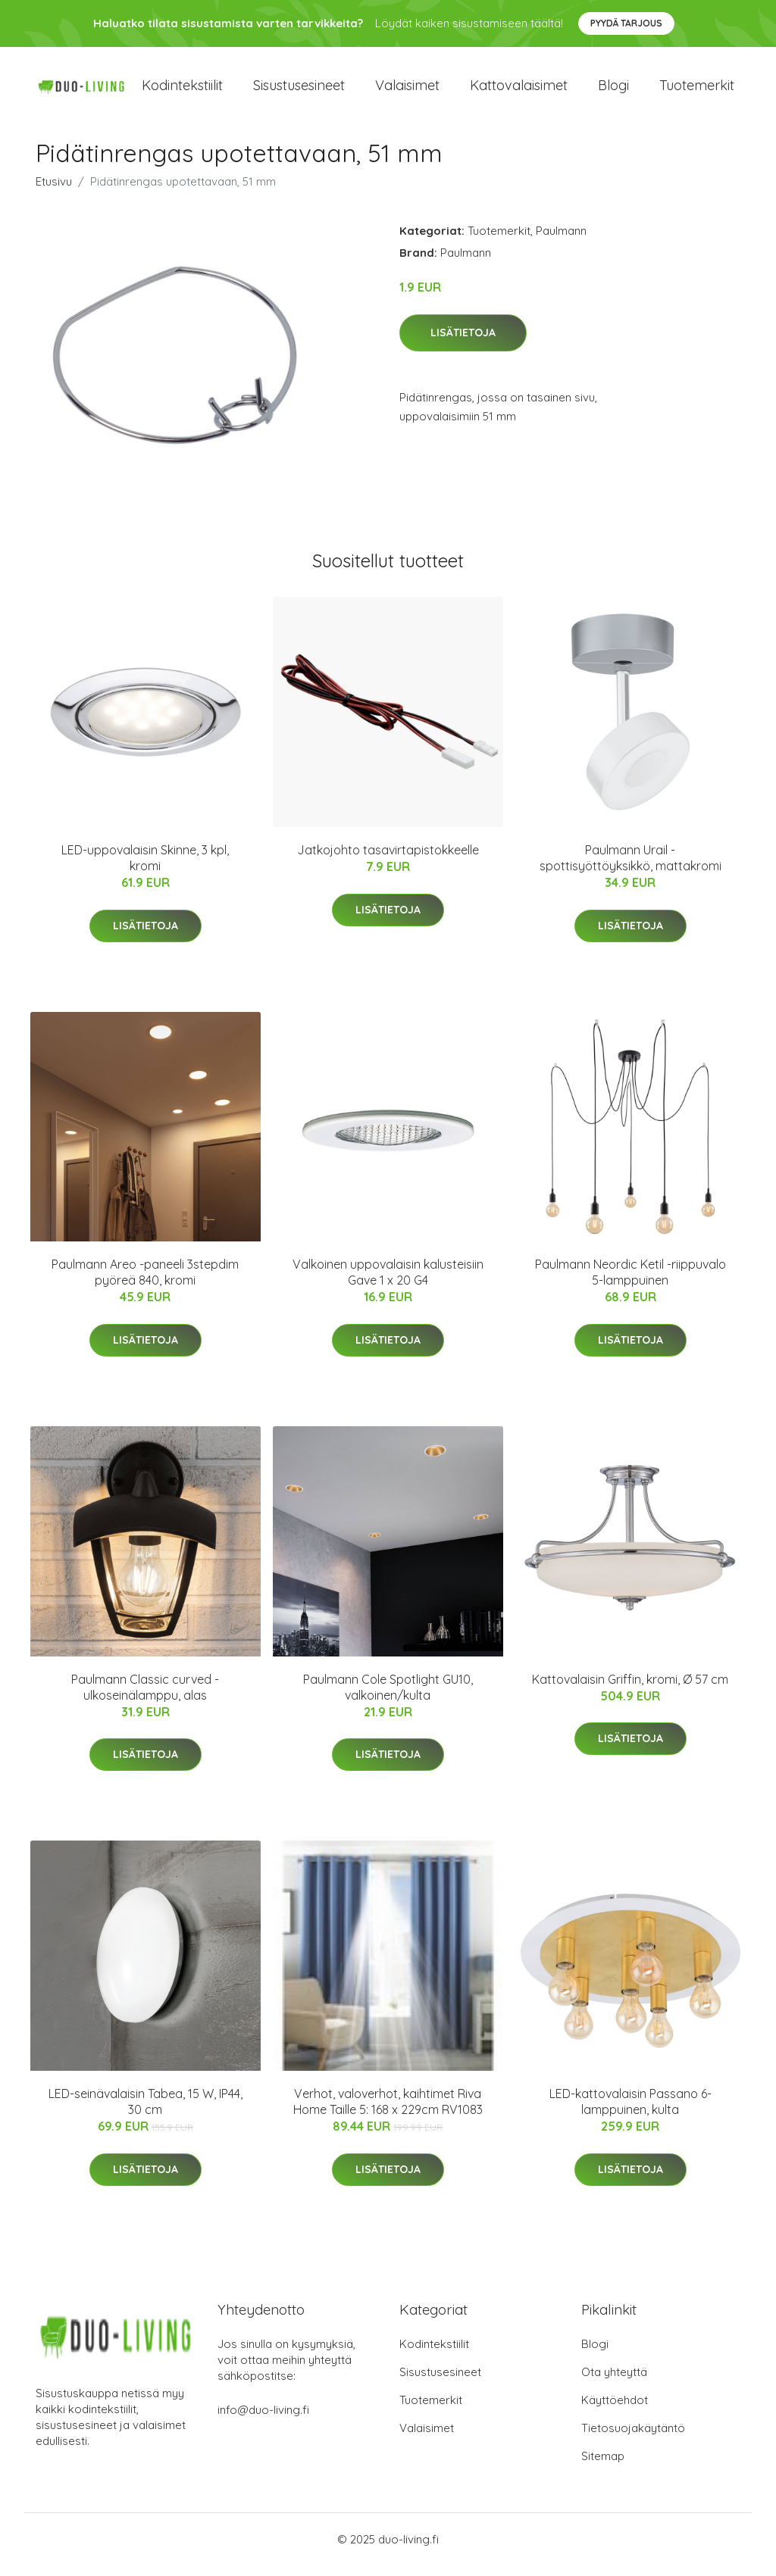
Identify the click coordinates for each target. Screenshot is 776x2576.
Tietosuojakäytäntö (633, 2438)
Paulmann (561, 241)
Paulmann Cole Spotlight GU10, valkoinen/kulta (388, 1697)
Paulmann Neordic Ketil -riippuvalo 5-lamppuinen (630, 1283)
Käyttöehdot (614, 2410)
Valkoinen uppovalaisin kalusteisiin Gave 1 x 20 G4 (388, 1283)
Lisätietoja (463, 343)
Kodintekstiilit (182, 90)
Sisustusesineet (299, 90)
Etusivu (54, 192)
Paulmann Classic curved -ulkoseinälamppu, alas (145, 1697)
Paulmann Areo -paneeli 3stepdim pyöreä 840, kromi (145, 1283)
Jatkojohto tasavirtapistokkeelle (388, 860)
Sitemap (602, 2466)
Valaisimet (407, 90)
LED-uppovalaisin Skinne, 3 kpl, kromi (145, 868)
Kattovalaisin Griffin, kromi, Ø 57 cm (630, 1689)
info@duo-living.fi (263, 2420)
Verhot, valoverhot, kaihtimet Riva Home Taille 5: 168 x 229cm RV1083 (388, 2112)
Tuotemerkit (696, 90)
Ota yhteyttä (614, 2382)
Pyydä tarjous (626, 23)
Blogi (613, 90)
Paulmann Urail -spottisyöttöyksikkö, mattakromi (630, 868)
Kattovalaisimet (519, 90)
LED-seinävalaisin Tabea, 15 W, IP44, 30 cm (145, 2112)
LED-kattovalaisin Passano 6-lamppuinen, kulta (630, 2112)
